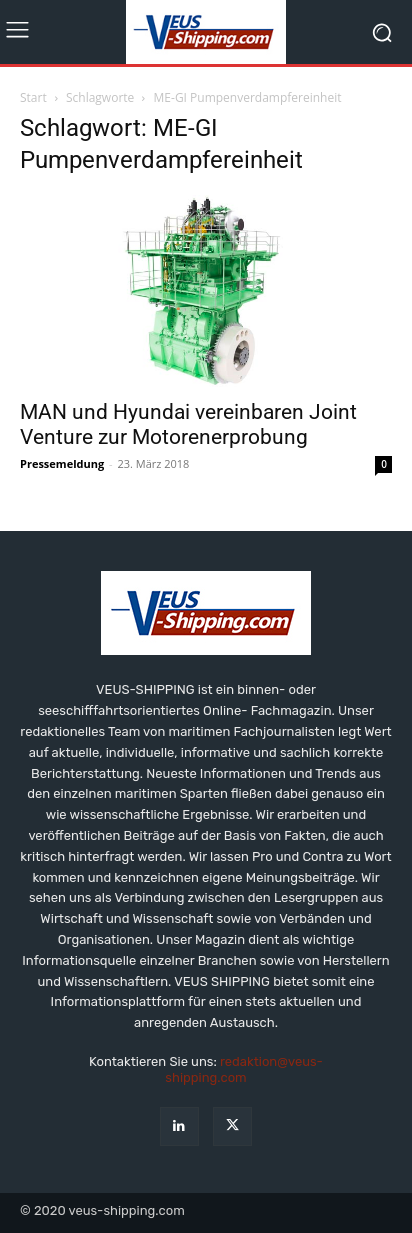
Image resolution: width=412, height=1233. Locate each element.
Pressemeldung (62, 463)
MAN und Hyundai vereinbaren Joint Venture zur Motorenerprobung (188, 424)
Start (33, 97)
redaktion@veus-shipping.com (244, 1069)
